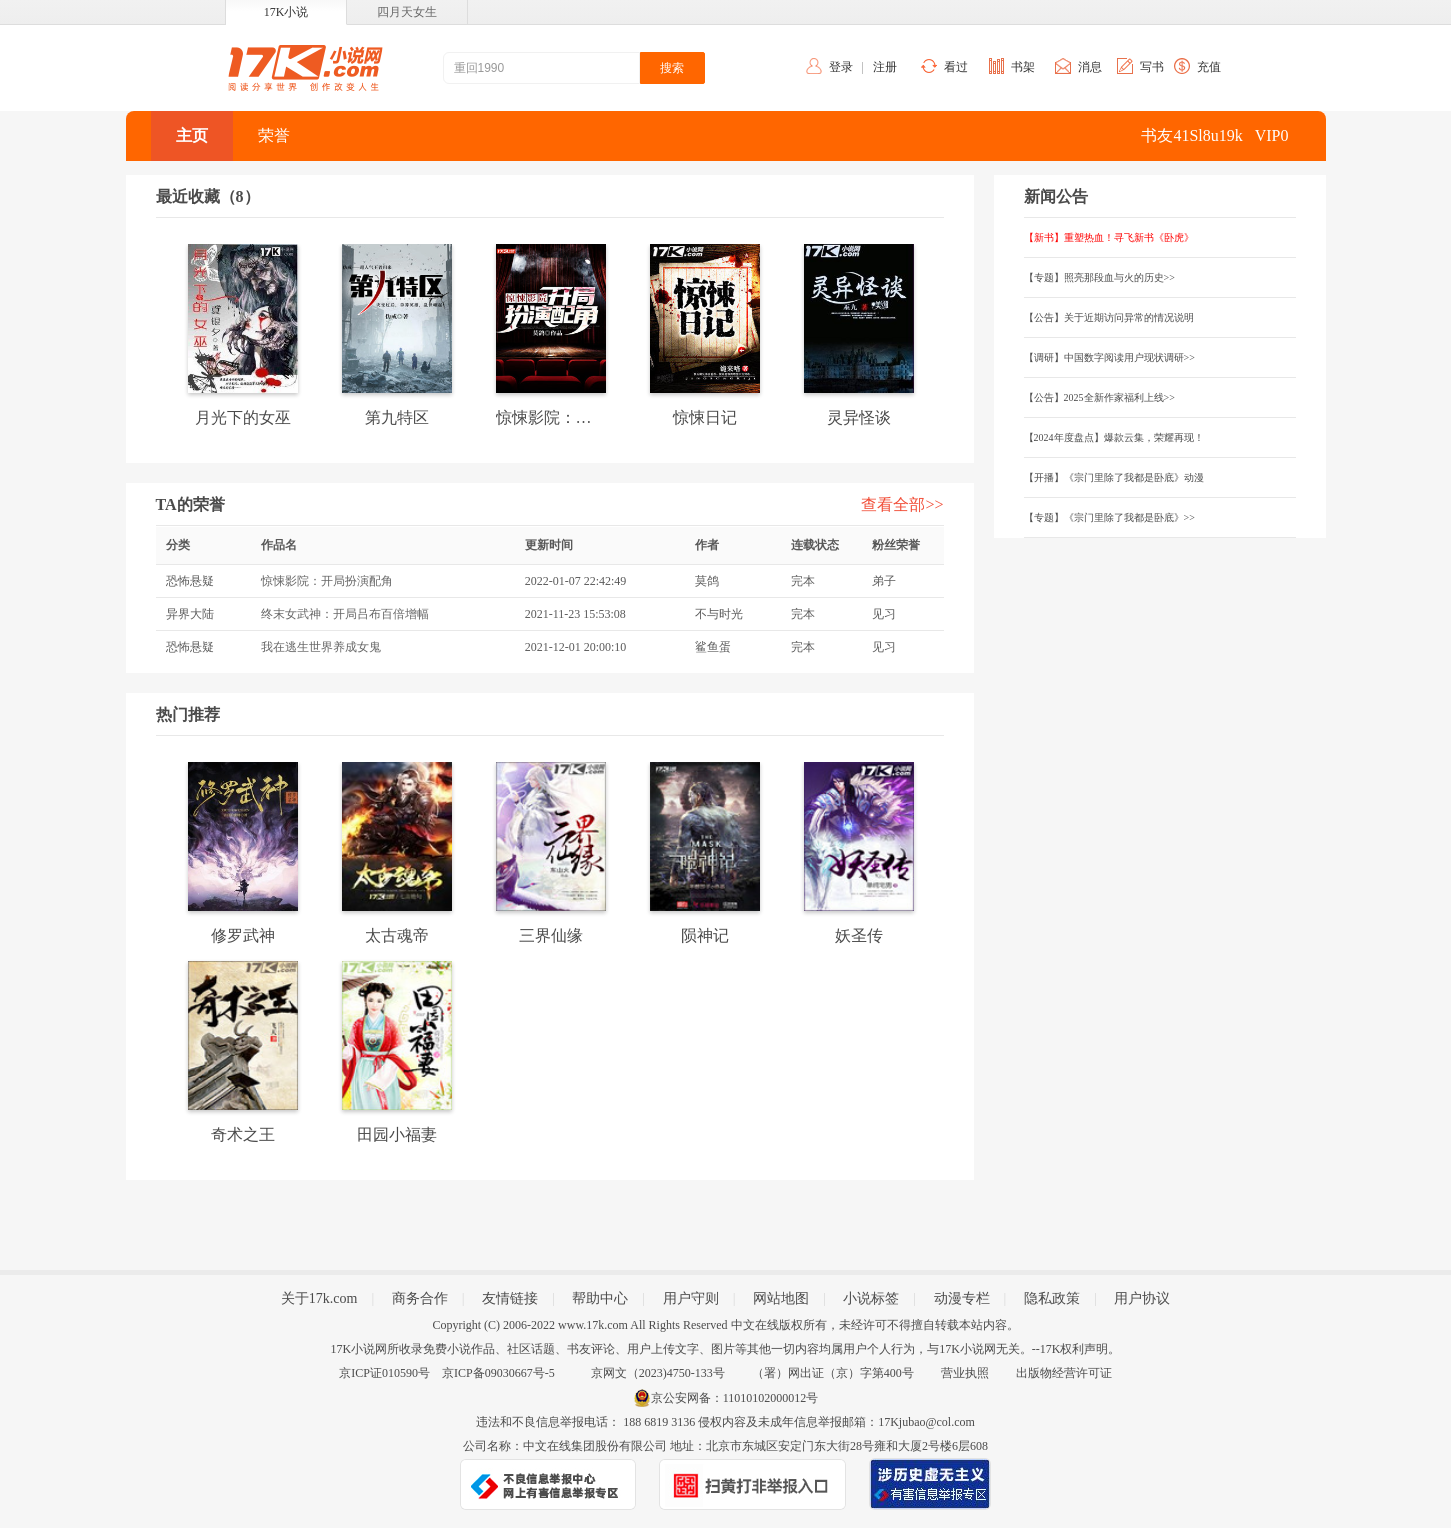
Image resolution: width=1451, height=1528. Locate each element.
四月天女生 (407, 12)
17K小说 (286, 12)
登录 (841, 67)
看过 (956, 67)
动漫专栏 (962, 1298)
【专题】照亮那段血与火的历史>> (1099, 277)
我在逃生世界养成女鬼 (321, 647)
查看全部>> (902, 504)
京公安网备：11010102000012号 (735, 1398)
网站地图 (781, 1298)
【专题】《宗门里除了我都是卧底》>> (1109, 517)
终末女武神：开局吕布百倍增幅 (345, 614)
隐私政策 (1052, 1298)
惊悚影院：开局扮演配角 (327, 581)
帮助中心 (600, 1298)
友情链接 (510, 1298)
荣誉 (274, 135)
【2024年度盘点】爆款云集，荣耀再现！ (1114, 437)
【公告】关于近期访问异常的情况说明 (1109, 317)
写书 (1152, 67)
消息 (1090, 67)
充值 (1209, 67)
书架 (1023, 67)
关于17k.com (319, 1298)
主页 (192, 135)
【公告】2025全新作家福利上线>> (1099, 397)
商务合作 (420, 1298)
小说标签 (871, 1298)
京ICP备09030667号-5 (498, 1373)
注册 (885, 67)
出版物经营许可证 (1064, 1373)
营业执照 (965, 1373)
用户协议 (1142, 1298)
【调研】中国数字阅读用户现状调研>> (1109, 357)
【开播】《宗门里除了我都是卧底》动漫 (1114, 477)
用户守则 (691, 1298)
